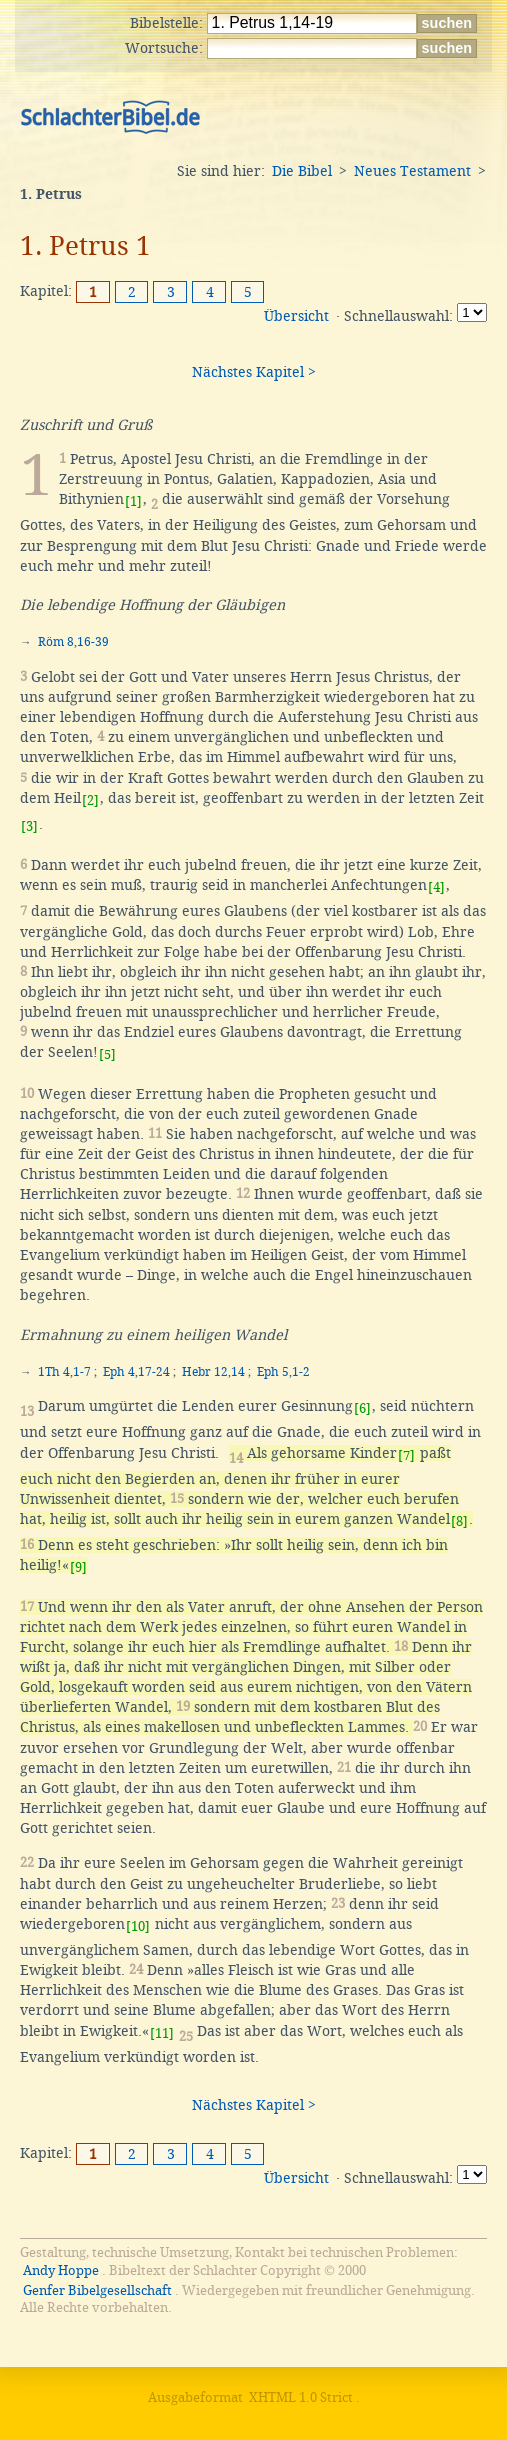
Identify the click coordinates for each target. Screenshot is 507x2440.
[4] (436, 887)
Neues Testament (412, 171)
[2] (90, 800)
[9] (78, 1567)
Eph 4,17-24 (136, 1372)
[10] (138, 1926)
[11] (162, 2033)
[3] (29, 826)
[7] (406, 1455)
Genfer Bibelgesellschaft (97, 2290)
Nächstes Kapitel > (254, 372)
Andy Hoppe (61, 2270)
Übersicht (296, 316)
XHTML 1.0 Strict (301, 2397)
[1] (133, 501)
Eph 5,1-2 (283, 1372)
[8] (459, 1521)
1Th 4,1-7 (64, 1372)
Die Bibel (302, 171)
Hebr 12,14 (213, 1372)
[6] (362, 1408)
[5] (107, 1054)
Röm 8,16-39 (73, 642)
